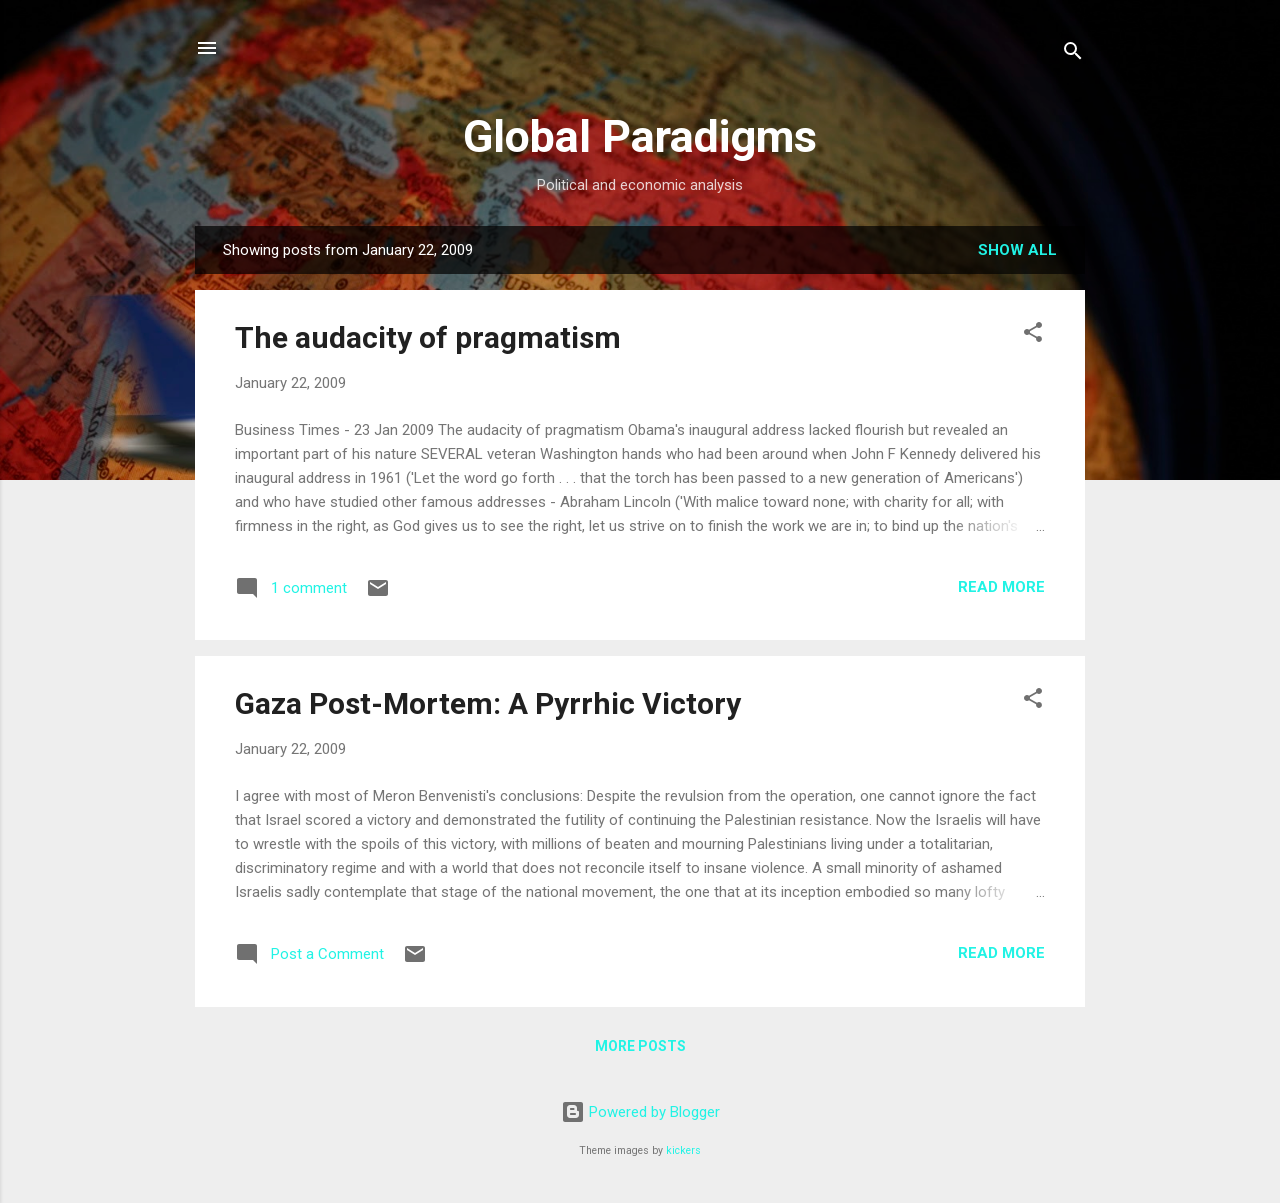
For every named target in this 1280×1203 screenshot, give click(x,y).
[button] (1033, 335)
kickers (683, 1150)
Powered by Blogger (640, 1112)
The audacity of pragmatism (428, 337)
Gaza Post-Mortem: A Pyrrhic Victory (488, 703)
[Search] (1073, 54)
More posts (640, 1046)
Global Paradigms (640, 136)
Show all (1017, 250)
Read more (1001, 587)
